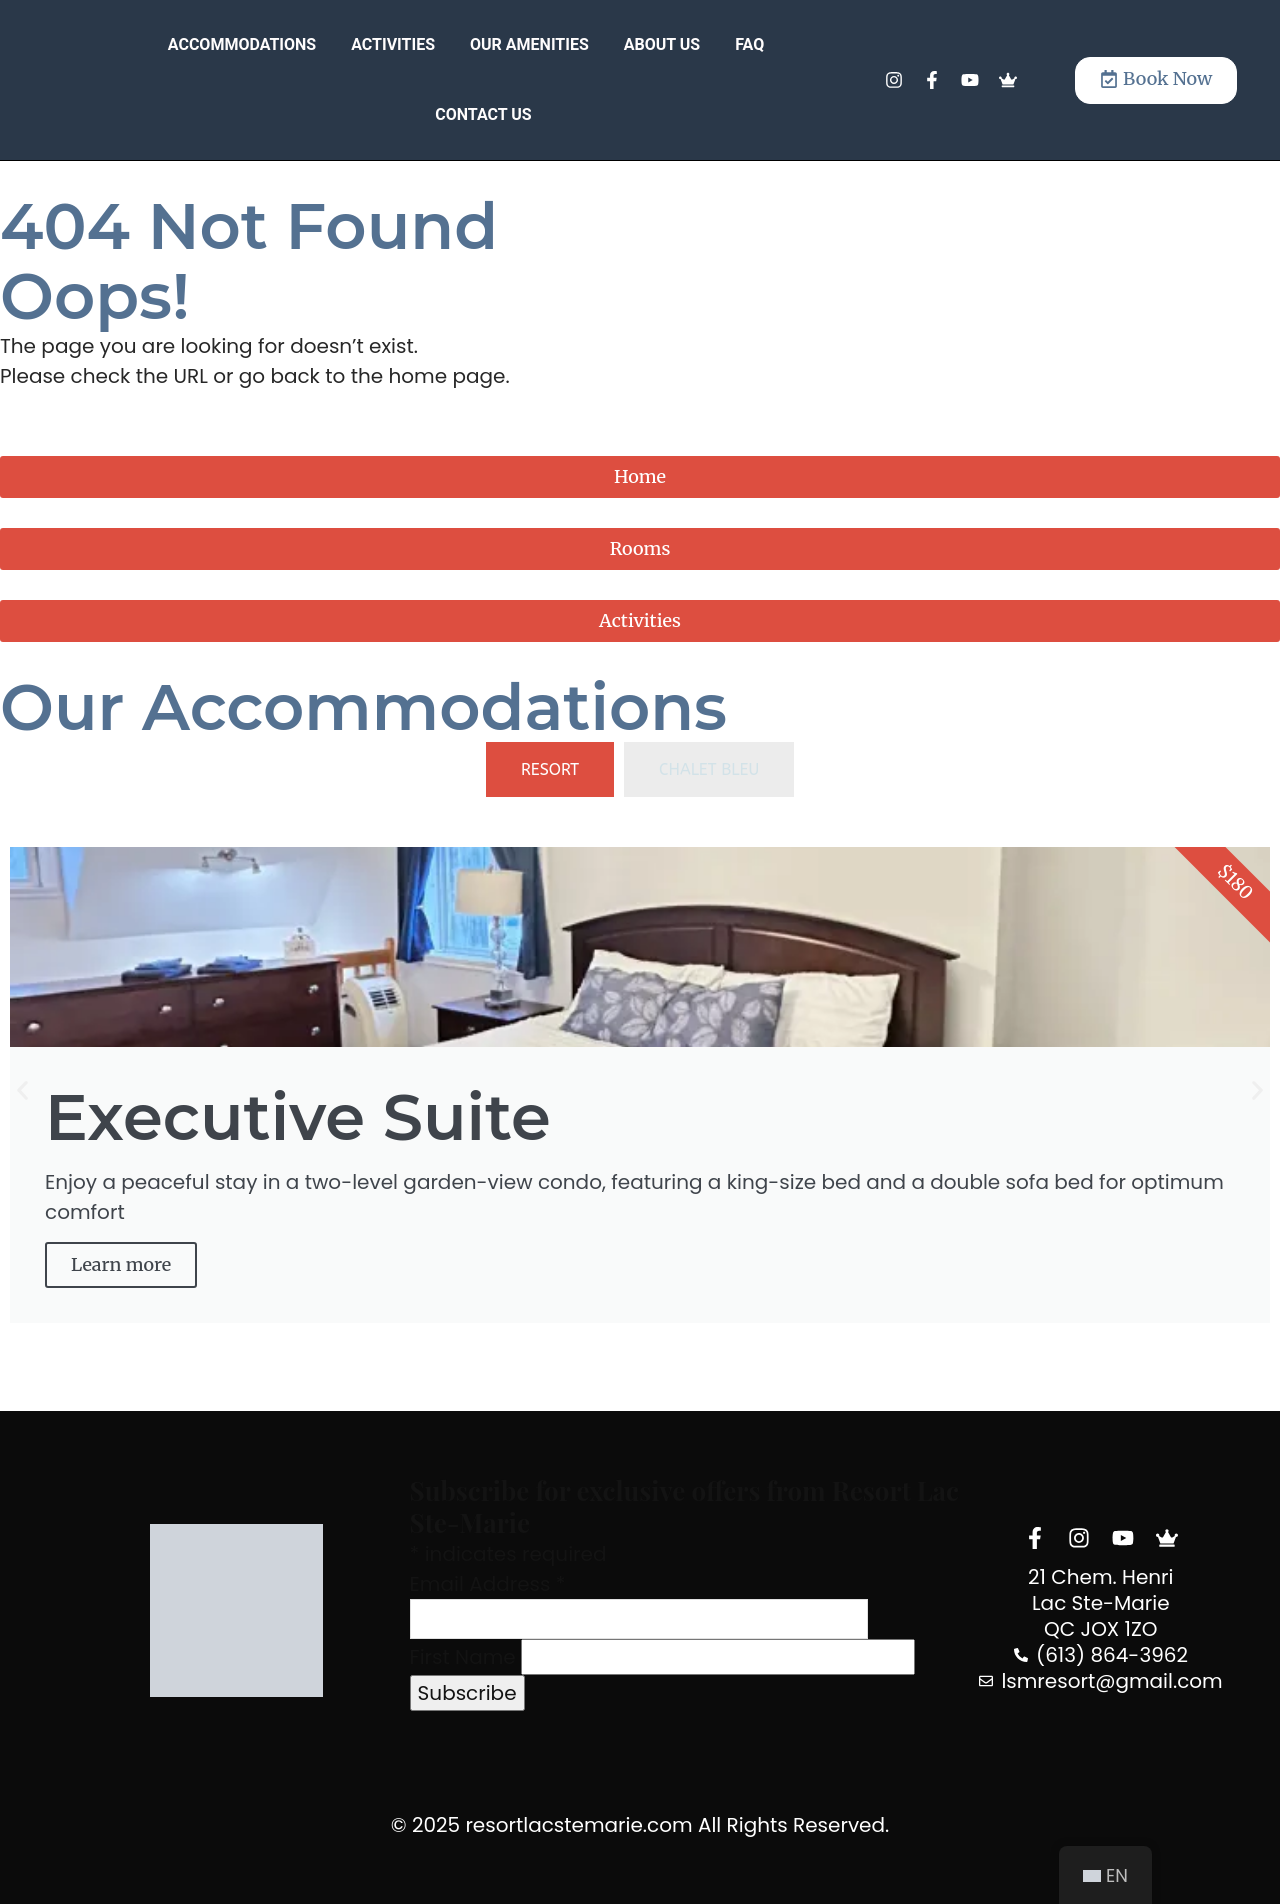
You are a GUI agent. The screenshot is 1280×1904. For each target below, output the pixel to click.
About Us (662, 44)
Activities (393, 44)
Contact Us (483, 114)
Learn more (121, 1264)
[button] (22, 1090)
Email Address (488, 1584)
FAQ (749, 44)
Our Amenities (529, 44)
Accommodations (242, 44)
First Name (463, 1657)
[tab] (550, 769)
